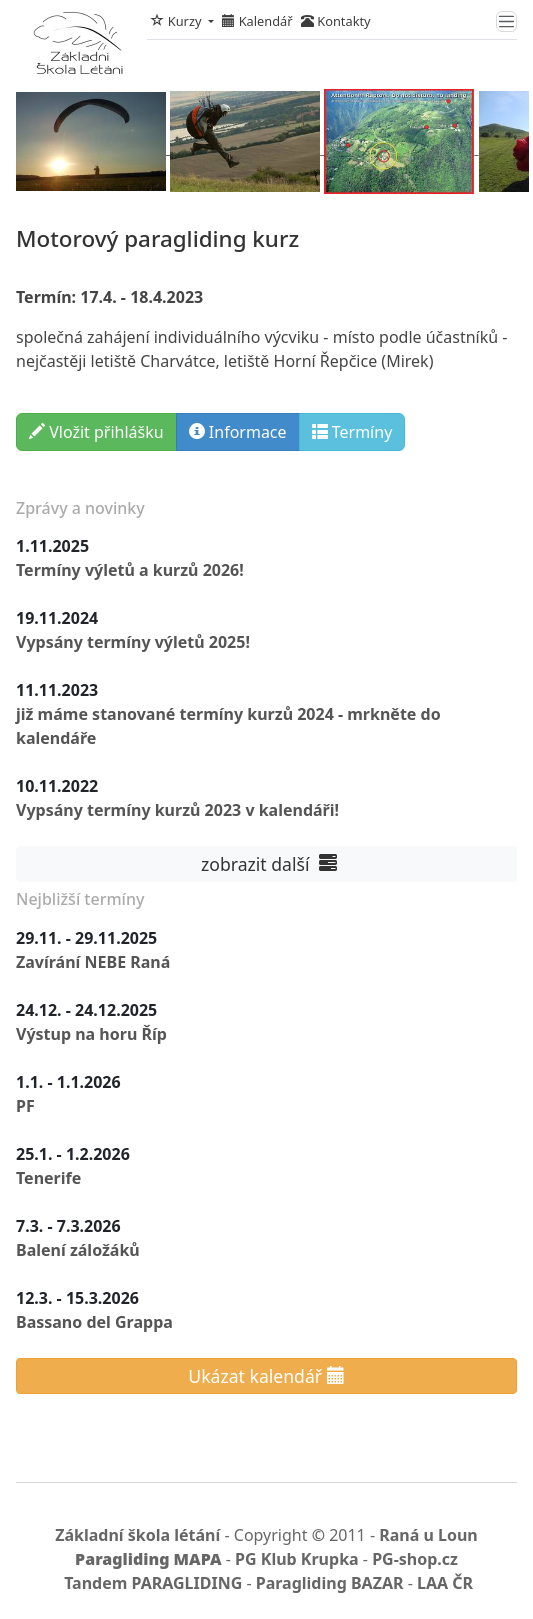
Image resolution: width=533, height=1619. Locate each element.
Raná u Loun (428, 1535)
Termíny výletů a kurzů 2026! (130, 570)
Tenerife (48, 1178)
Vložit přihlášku (96, 432)
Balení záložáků (78, 1250)
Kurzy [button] (177, 21)
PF (25, 1106)
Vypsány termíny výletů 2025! (133, 642)
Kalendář (257, 21)
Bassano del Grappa (94, 1322)
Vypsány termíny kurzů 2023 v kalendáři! (177, 810)
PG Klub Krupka (297, 1559)
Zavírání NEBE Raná (93, 962)
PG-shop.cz (415, 1559)
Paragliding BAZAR (330, 1583)
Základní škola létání (137, 1535)
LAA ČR (445, 1583)
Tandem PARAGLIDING (153, 1583)
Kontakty (336, 21)
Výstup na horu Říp (91, 1034)
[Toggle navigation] (506, 21)
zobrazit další (266, 864)
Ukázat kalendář (266, 1376)
